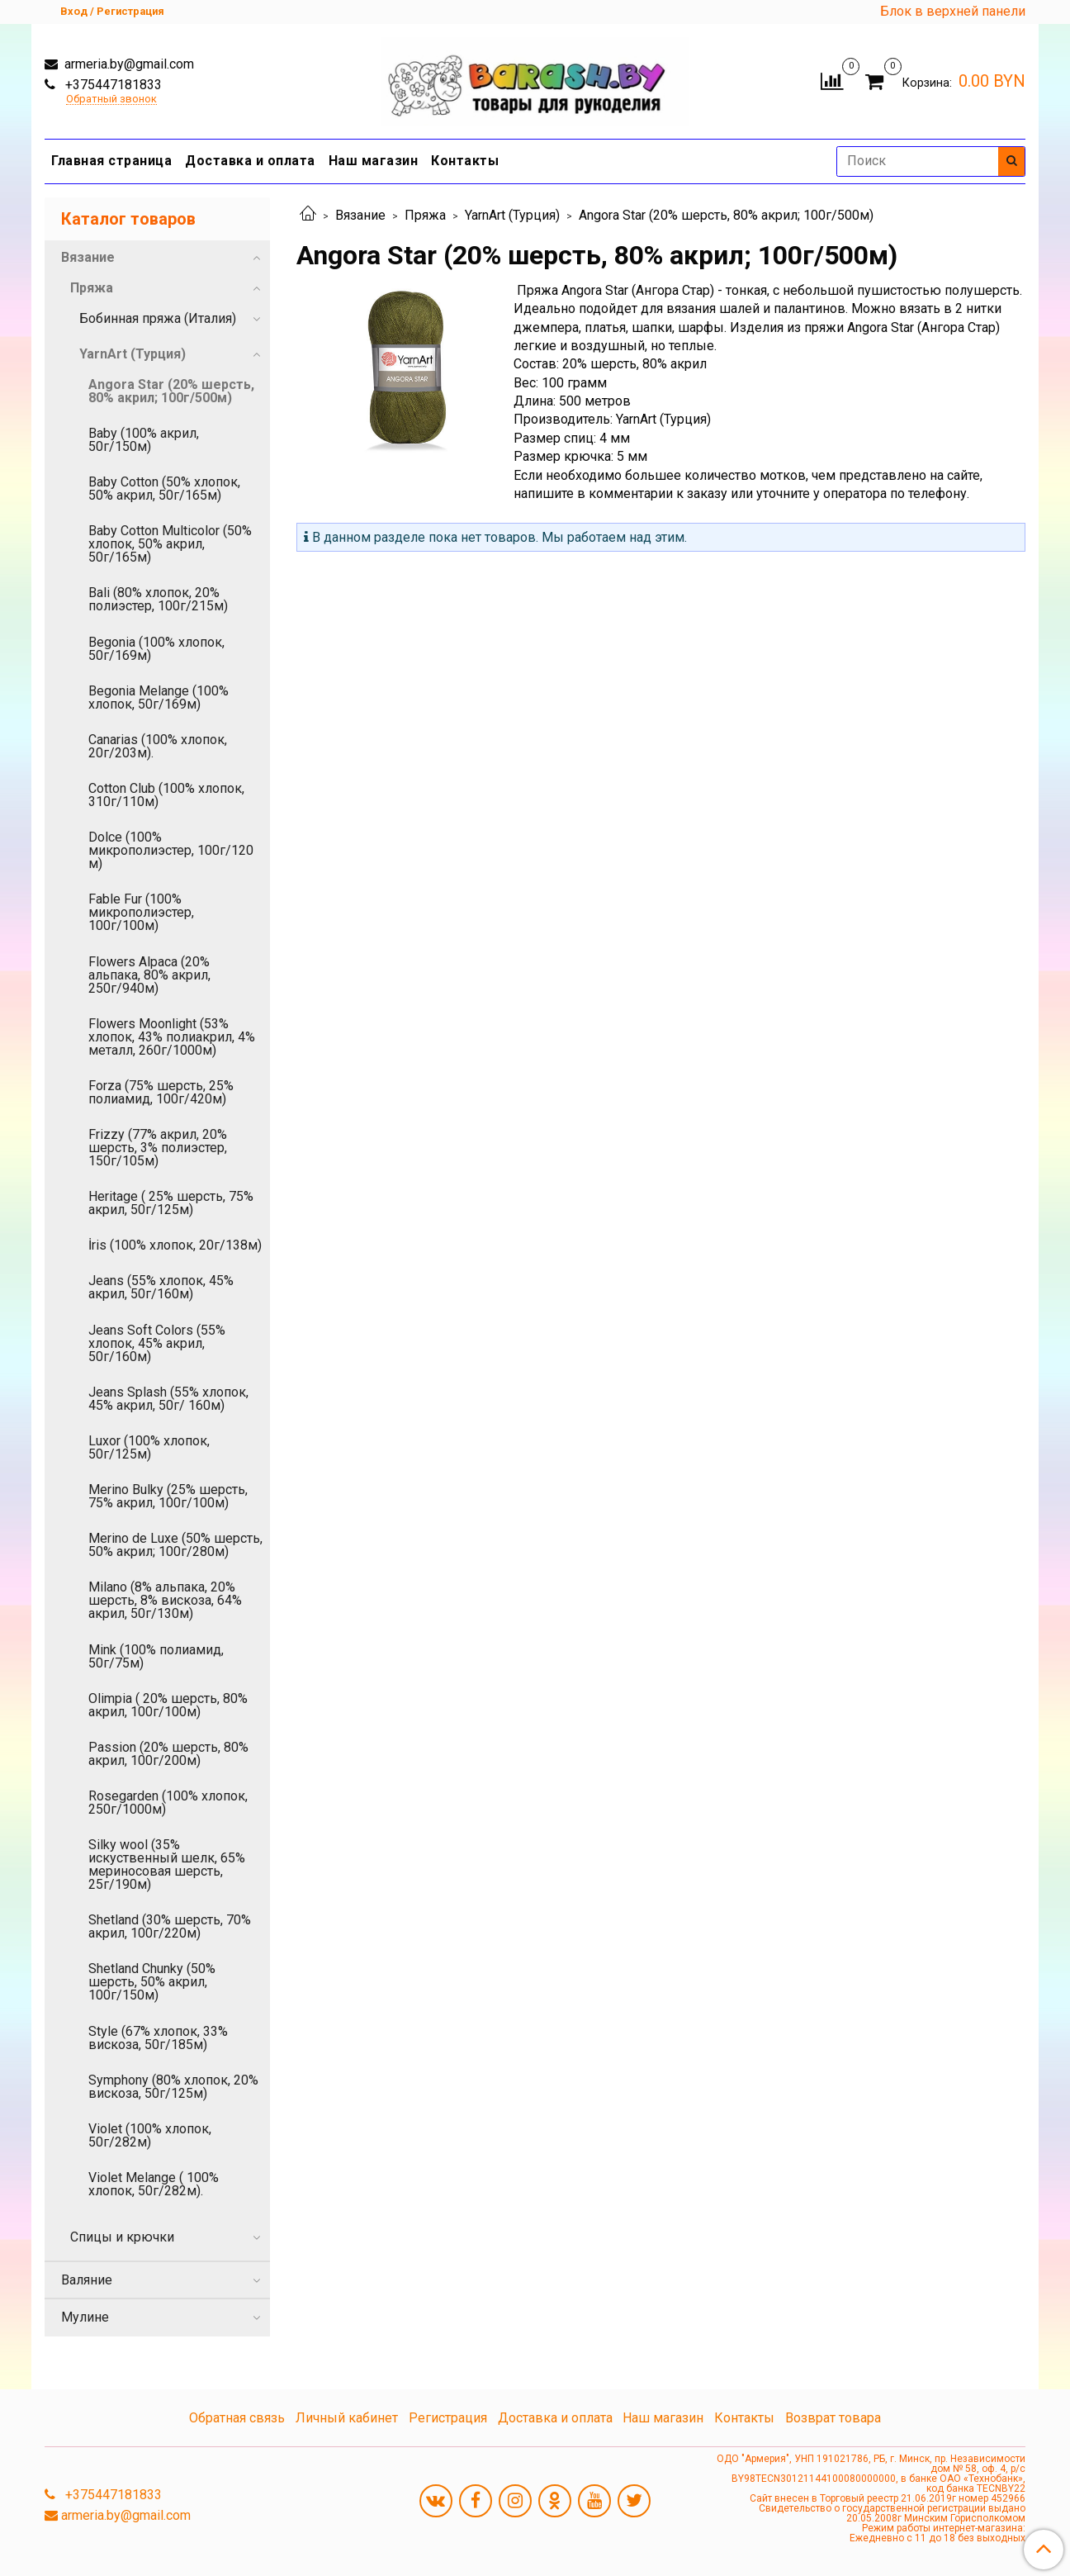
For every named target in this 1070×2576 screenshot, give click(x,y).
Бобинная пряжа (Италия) (157, 318)
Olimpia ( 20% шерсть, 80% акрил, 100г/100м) (168, 1705)
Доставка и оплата (250, 160)
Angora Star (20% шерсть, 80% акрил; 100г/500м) (171, 391)
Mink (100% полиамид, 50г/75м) (156, 1656)
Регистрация (448, 2418)
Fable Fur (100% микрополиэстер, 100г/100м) (141, 912)
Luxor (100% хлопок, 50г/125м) (149, 1447)
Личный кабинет (347, 2418)
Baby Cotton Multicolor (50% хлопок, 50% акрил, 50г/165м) (170, 544)
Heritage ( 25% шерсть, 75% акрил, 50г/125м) (170, 1202)
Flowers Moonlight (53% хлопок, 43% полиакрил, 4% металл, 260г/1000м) (171, 1037)
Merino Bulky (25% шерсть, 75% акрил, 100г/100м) (168, 1496)
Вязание (360, 215)
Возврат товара (833, 2418)
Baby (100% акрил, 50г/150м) (143, 439)
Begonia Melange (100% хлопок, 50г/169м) (158, 697)
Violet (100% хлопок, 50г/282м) (149, 2135)
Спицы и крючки (122, 2237)
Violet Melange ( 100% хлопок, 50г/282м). (153, 2184)
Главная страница (111, 160)
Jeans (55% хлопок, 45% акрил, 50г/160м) (161, 1287)
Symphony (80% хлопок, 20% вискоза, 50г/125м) (173, 2086)
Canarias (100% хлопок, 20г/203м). (157, 746)
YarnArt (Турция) (512, 215)
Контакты (465, 160)
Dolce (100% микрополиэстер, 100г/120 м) (170, 850)
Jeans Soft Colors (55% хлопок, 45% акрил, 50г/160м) (156, 1343)
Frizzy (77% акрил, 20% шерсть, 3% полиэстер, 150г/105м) (157, 1148)
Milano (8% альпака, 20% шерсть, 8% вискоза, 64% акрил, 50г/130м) (165, 1600)
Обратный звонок (111, 99)
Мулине (85, 2317)
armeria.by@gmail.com (127, 64)
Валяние (86, 2280)
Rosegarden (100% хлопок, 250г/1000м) (168, 1802)
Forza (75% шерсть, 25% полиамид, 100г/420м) (161, 1092)
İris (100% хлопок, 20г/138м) (175, 1245)
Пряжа (425, 215)
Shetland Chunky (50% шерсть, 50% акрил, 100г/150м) (151, 1982)
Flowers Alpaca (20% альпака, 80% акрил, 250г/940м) (149, 975)
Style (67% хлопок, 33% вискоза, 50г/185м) (158, 2037)
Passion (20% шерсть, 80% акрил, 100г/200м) (168, 1753)
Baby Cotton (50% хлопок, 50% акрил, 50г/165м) (164, 488)
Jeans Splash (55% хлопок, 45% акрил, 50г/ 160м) (168, 1398)
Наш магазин (374, 160)
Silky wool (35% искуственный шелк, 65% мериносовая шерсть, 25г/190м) (166, 1864)
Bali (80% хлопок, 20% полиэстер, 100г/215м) (158, 599)
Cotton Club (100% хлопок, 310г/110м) (166, 794)
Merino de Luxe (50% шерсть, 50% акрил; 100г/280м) (175, 1544)
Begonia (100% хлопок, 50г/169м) (156, 648)
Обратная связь (237, 2418)
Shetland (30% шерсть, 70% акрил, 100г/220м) (169, 1926)
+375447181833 (112, 85)
